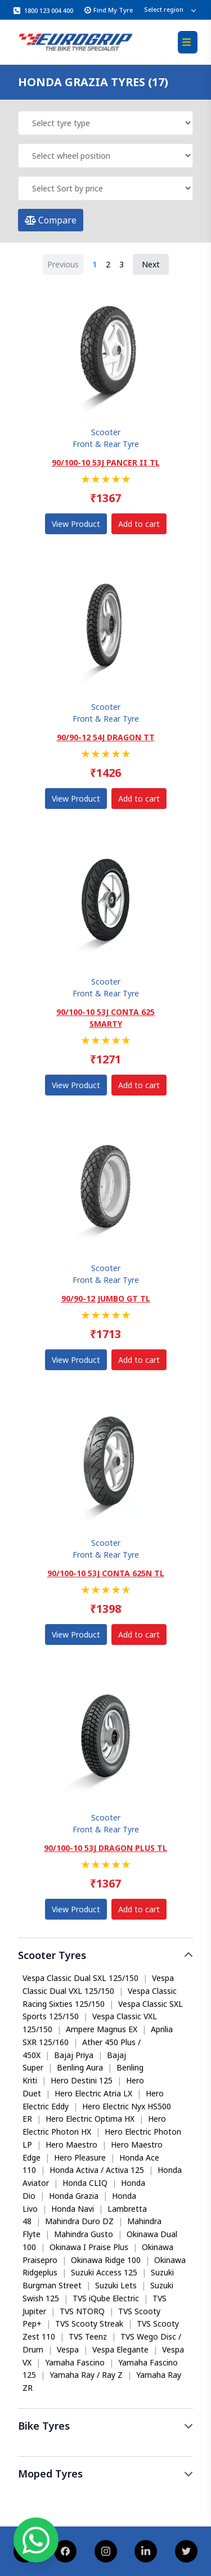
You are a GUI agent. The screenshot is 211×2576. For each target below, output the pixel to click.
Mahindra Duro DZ (79, 2221)
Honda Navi (72, 2208)
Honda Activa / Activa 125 (97, 2169)
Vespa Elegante (120, 2349)
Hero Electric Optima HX (90, 2118)
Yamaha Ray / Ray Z (86, 2374)
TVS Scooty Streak (89, 2323)
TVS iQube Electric (106, 2298)
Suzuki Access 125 (104, 2272)
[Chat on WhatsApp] (36, 2539)
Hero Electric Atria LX (93, 2093)
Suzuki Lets (116, 2285)
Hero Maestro (71, 2144)
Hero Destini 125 (82, 2080)
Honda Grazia (73, 2195)
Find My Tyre (108, 10)
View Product (76, 523)
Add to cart (139, 523)
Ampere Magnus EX (101, 2029)
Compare (51, 220)
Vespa (68, 2349)
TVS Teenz (88, 2336)
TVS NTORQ (82, 2311)
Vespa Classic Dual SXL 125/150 (80, 1978)
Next (151, 264)
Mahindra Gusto (83, 2234)
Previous (63, 264)
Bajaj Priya (73, 2055)
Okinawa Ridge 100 (106, 2260)
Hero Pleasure (80, 2157)
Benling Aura (80, 2067)
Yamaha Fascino (75, 2362)
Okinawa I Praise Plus (89, 2247)
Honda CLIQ (84, 2182)
